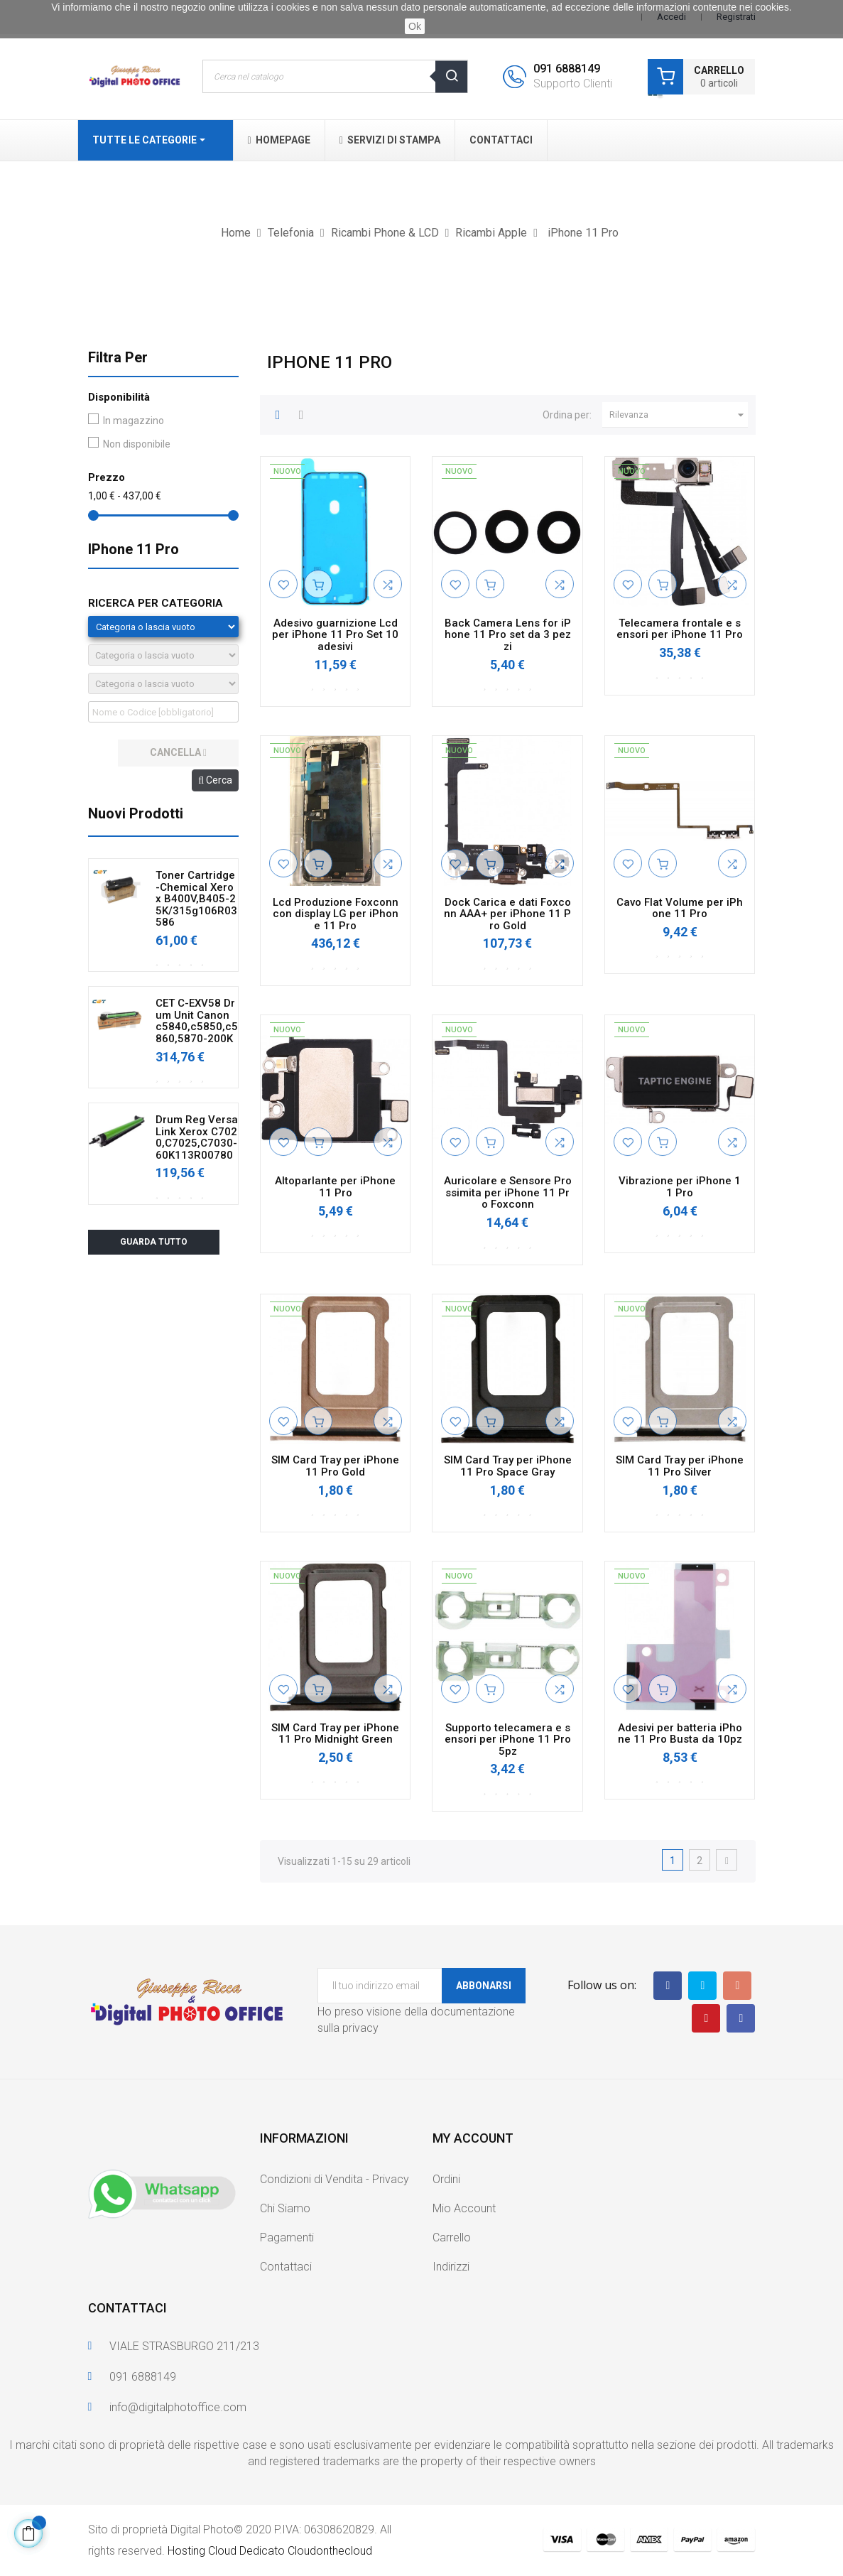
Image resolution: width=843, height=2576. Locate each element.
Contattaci (286, 2266)
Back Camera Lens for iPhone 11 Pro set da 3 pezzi (508, 635)
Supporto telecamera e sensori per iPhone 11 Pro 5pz (508, 1740)
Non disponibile (136, 444)
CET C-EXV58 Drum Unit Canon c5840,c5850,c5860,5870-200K (197, 1020)
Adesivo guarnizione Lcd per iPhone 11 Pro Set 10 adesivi (335, 635)
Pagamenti (287, 2237)
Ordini (446, 2179)
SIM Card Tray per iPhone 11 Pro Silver (680, 1466)
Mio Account (464, 2208)
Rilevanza (679, 415)
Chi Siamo (285, 2208)
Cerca (215, 780)
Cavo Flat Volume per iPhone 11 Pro (679, 908)
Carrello (452, 2237)
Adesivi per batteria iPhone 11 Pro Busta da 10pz (680, 1734)
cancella (178, 752)
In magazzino (133, 420)
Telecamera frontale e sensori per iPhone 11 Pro (679, 629)
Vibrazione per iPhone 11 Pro (680, 1186)
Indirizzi (451, 2266)
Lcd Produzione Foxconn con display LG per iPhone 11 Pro (335, 914)
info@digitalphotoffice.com (177, 2407)
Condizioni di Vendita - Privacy (334, 2179)
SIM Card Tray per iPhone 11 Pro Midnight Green (335, 1734)
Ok (414, 26)
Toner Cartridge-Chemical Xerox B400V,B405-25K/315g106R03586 (196, 899)
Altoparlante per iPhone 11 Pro (335, 1186)
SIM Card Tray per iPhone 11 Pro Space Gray (508, 1466)
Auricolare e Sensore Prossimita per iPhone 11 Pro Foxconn (508, 1193)
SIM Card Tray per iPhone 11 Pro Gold (335, 1466)
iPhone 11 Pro (133, 549)
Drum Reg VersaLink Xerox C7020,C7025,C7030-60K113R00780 (197, 1137)
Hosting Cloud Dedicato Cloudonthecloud (270, 2551)
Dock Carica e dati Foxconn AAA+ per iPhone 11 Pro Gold (507, 914)
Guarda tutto (153, 1242)
